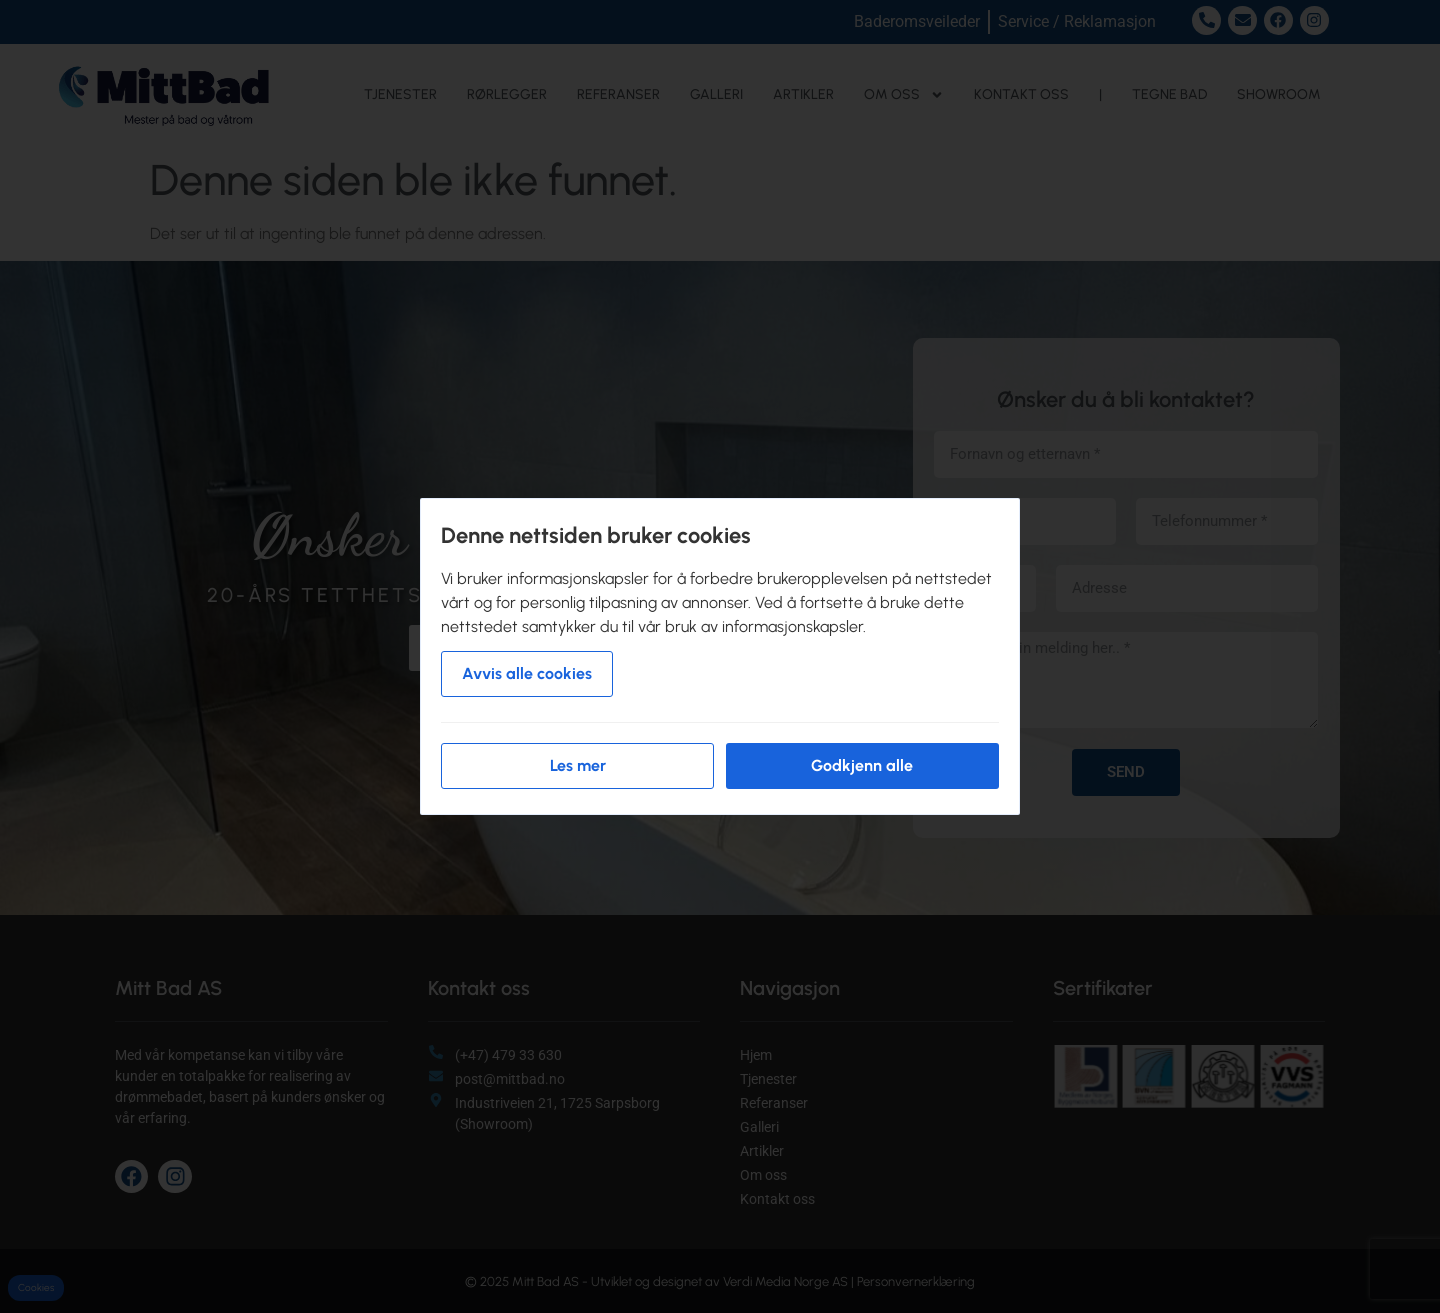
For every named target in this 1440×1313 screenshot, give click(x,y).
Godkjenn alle (862, 765)
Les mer (578, 765)
